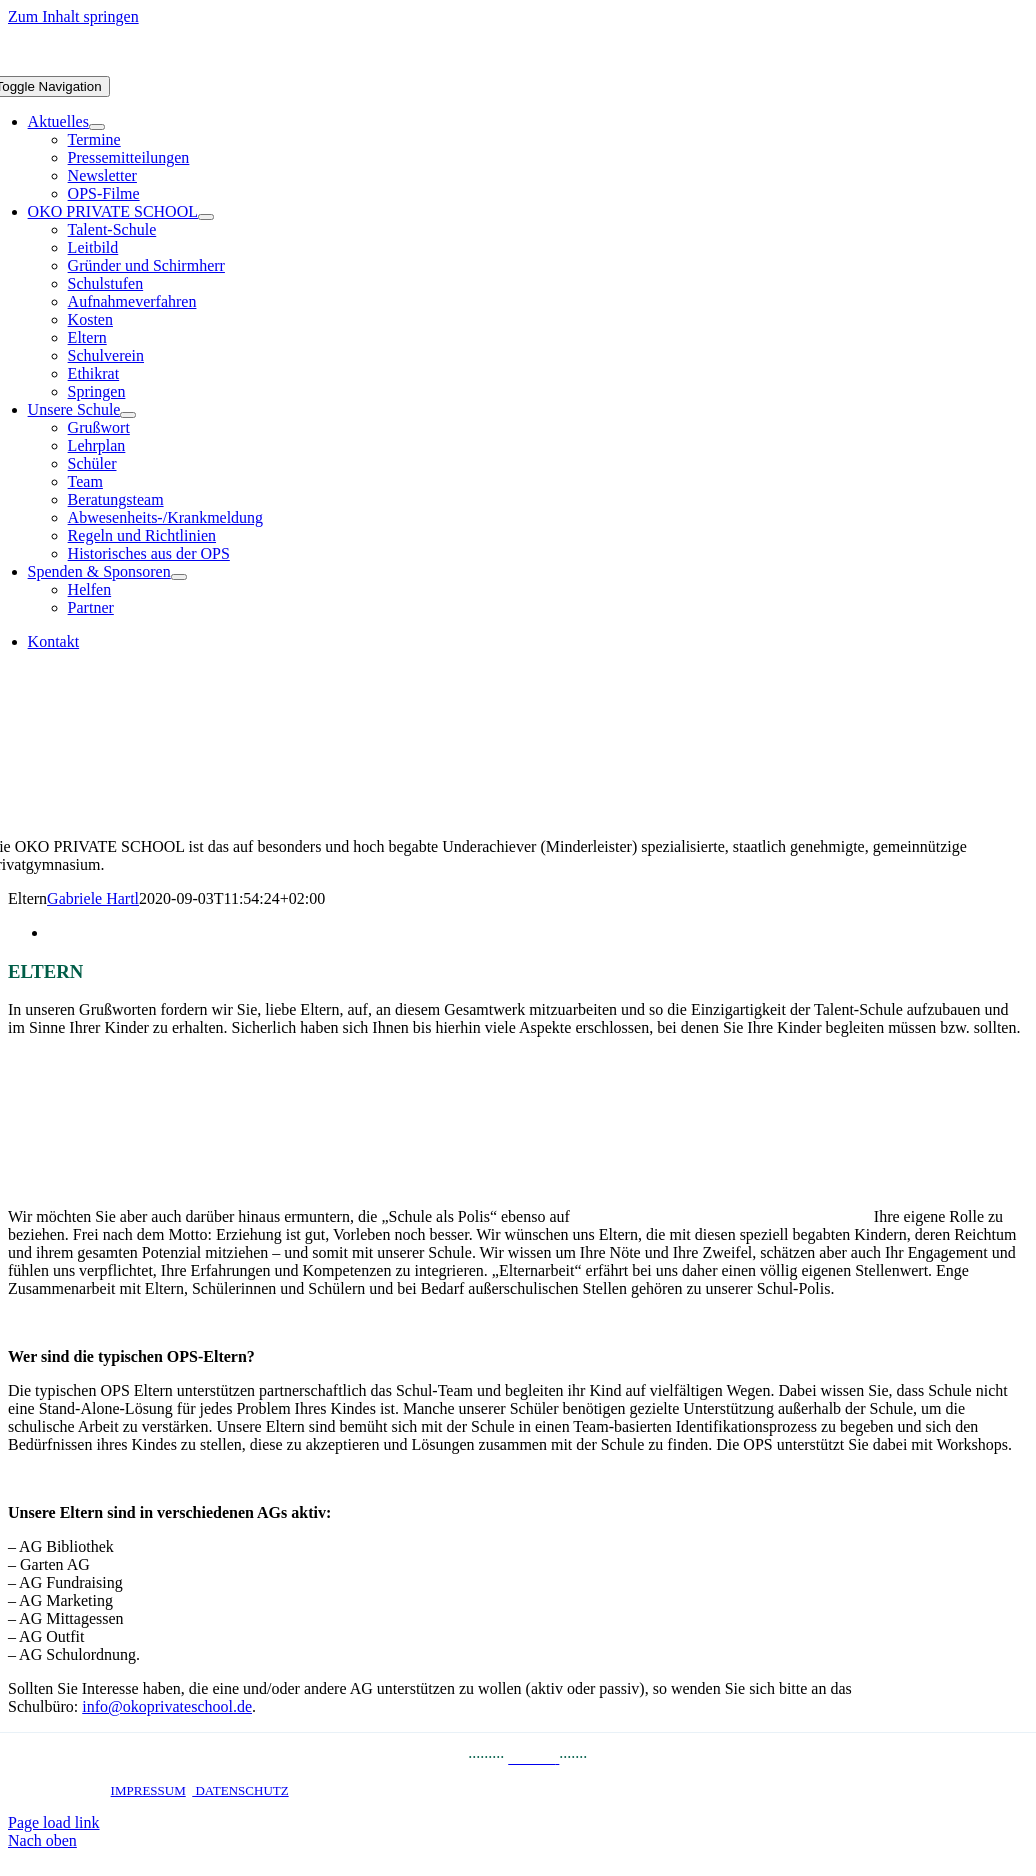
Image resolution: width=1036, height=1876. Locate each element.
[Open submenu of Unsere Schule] (128, 415)
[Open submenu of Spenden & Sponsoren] (179, 577)
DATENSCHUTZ (240, 1790)
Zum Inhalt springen (73, 16)
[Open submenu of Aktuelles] (97, 127)
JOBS (609, 1757)
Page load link (54, 1822)
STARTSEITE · (68, 1790)
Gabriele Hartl (93, 898)
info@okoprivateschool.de (167, 1706)
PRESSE (435, 1757)
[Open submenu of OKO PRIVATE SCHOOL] (206, 217)
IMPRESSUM (148, 1790)
